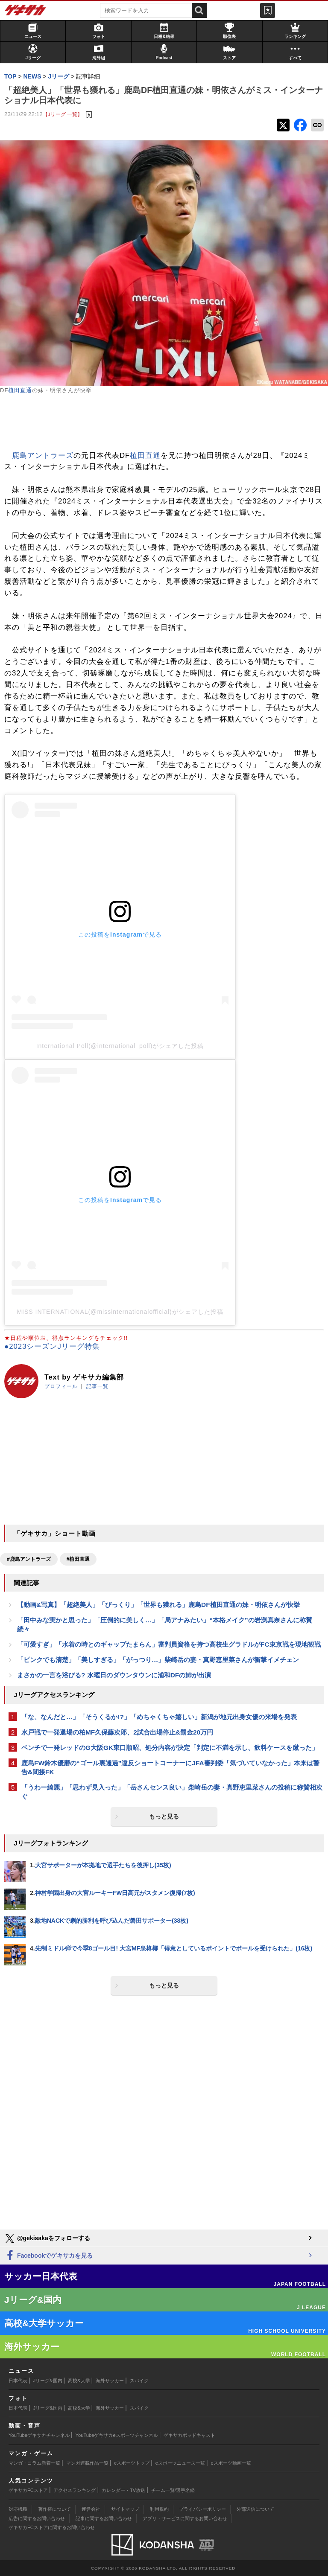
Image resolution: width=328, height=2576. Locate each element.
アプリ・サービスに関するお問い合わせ (185, 2518)
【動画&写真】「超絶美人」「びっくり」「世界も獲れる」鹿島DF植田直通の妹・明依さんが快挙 (158, 1604)
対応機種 (18, 2509)
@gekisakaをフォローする (47, 2238)
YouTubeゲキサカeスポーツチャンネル (117, 2435)
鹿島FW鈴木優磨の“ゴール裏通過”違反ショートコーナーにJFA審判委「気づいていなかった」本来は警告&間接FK (170, 1767)
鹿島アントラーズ (42, 455)
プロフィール (61, 1386)
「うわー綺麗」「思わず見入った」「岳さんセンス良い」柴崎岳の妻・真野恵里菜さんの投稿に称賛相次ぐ (171, 1792)
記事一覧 (97, 1386)
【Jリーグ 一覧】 (62, 114)
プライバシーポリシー (202, 2509)
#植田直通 (78, 1559)
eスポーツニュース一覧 (180, 2462)
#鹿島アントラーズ (29, 1559)
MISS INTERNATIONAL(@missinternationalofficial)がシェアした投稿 (120, 1311)
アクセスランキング (74, 2490)
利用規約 (159, 2509)
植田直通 (20, 390)
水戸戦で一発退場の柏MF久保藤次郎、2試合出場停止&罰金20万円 (117, 1732)
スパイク (139, 2380)
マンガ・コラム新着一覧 (34, 2462)
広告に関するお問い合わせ (37, 2518)
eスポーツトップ (131, 2462)
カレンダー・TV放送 (123, 2490)
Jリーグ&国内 (47, 2380)
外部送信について (255, 2509)
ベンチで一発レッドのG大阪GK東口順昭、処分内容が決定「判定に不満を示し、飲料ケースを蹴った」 (169, 1747)
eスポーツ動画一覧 (231, 2462)
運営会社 (91, 2509)
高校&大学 (79, 2380)
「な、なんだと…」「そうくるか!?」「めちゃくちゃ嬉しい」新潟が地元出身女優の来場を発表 (159, 1716)
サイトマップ (125, 2509)
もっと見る (164, 1816)
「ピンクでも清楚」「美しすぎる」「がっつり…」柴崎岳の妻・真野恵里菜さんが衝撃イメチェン (158, 1659)
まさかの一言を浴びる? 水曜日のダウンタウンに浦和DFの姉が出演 (114, 1675)
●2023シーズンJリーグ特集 (52, 1346)
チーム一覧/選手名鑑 (173, 2490)
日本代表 (18, 2380)
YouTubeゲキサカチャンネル (39, 2435)
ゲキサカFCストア (28, 2490)
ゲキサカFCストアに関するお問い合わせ (52, 2527)
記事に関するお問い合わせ (104, 2518)
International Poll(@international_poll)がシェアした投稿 (120, 1045)
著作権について (54, 2509)
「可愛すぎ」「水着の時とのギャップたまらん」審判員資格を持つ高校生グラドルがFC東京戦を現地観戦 (169, 1644)
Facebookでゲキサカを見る (48, 2255)
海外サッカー (110, 2380)
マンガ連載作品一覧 (87, 2462)
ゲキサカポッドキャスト (189, 2435)
